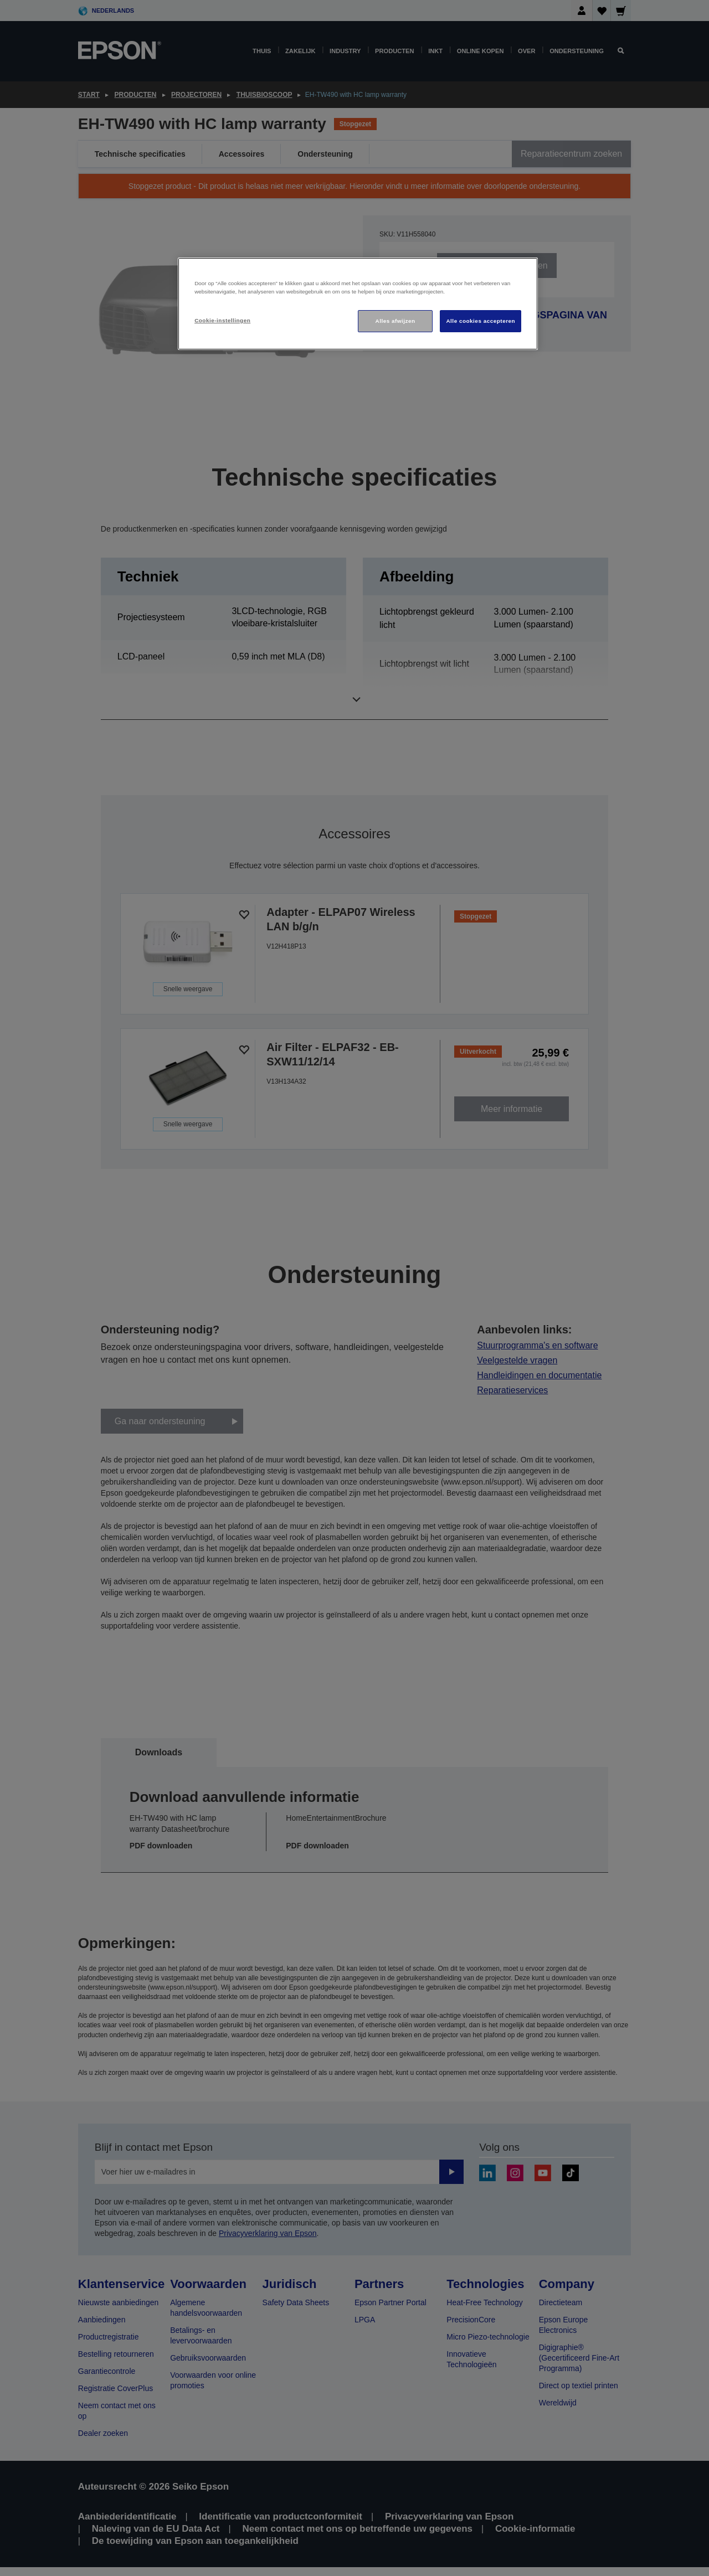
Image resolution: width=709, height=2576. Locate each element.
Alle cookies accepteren (480, 321)
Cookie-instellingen (222, 320)
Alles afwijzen (395, 321)
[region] (358, 303)
